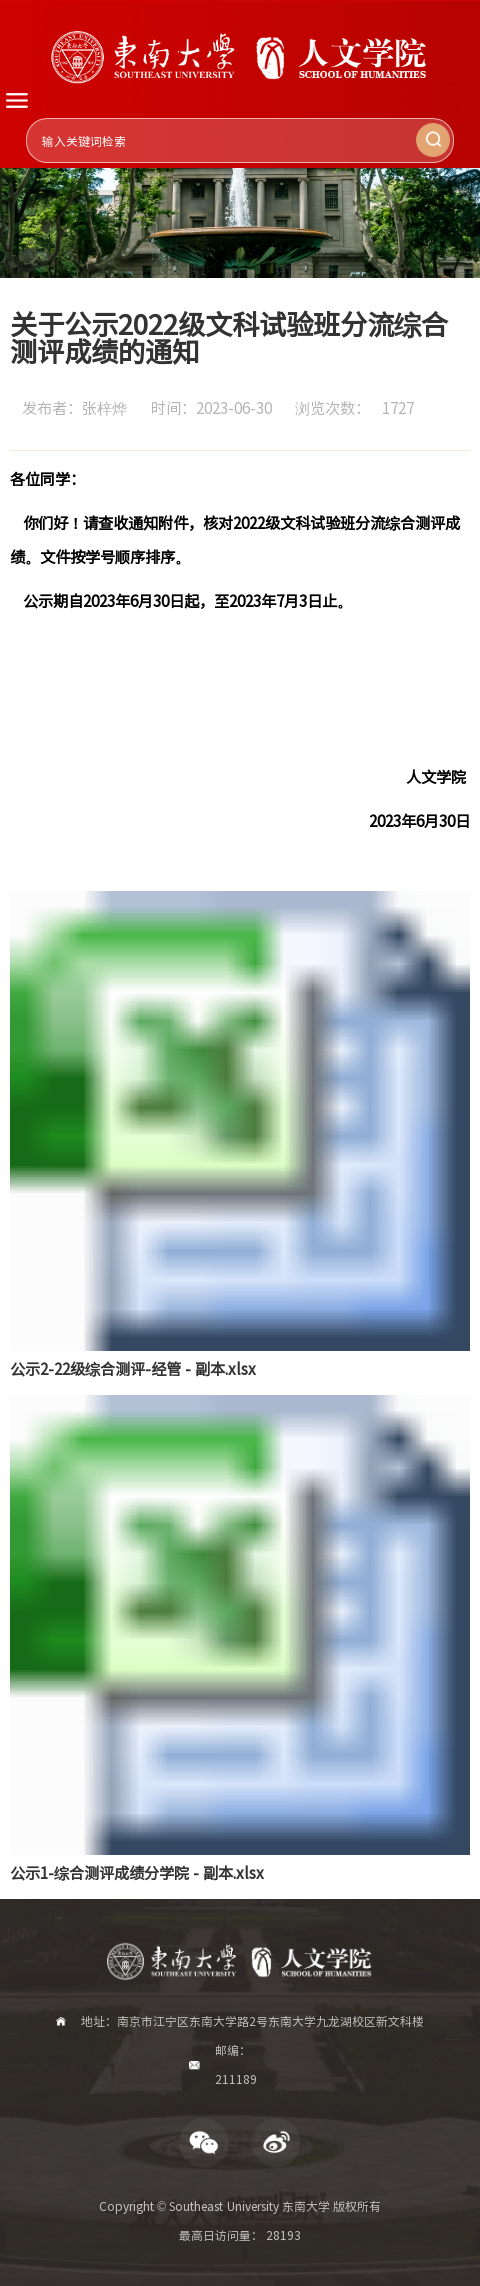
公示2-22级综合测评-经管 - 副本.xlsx (133, 1368)
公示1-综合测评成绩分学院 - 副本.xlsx (137, 1872)
